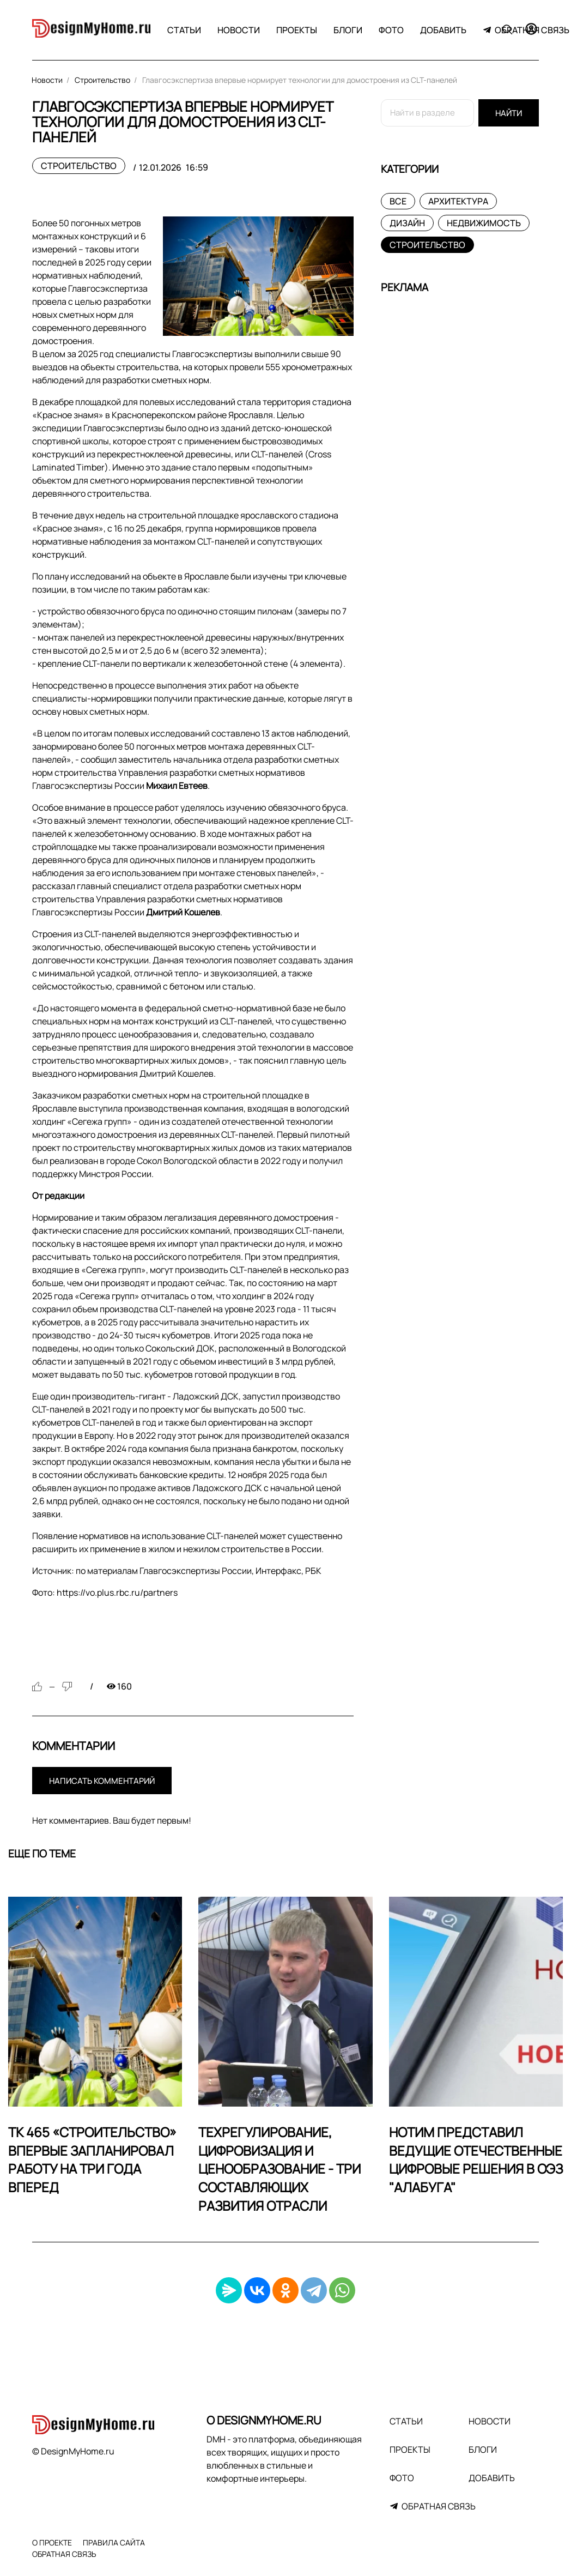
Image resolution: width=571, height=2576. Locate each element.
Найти (508, 113)
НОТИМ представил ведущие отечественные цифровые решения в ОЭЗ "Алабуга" (476, 2159)
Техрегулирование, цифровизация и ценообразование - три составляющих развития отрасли (279, 2168)
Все (398, 201)
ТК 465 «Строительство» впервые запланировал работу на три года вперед (92, 2159)
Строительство (79, 166)
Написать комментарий (102, 1781)
